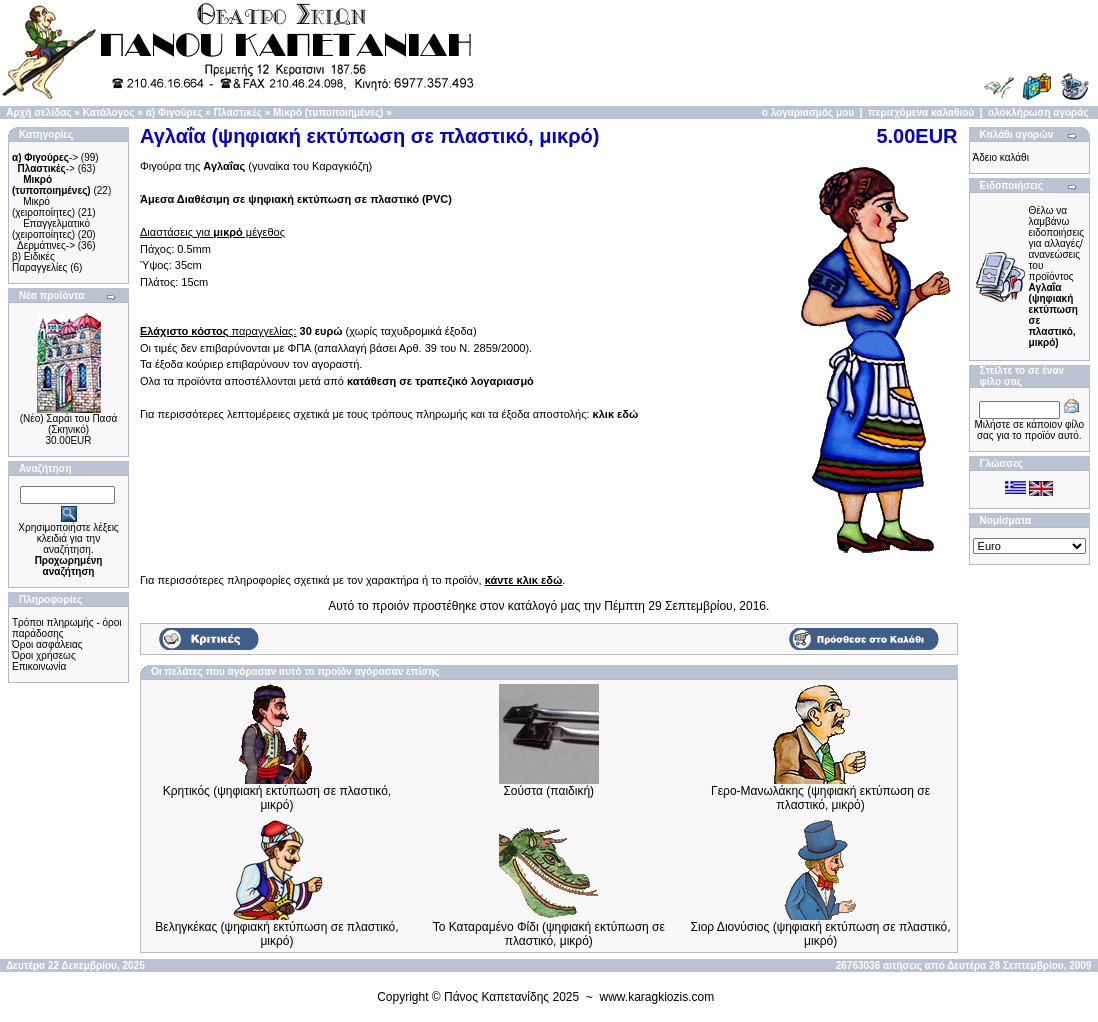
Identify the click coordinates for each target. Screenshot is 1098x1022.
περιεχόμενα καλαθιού (921, 112)
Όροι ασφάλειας (47, 644)
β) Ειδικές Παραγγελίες (39, 262)
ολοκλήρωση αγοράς (1038, 112)
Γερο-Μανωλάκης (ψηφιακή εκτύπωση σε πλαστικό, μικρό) (820, 798)
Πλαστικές (238, 112)
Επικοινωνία (39, 666)
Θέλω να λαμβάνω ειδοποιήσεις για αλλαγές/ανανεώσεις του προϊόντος (1056, 276)
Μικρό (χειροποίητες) (43, 207)
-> (45, 157)
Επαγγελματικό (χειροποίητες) (51, 229)
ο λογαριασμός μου (808, 112)
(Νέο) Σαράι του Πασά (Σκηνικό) (69, 424)
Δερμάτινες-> (46, 245)
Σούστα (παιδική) (548, 791)
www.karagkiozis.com (657, 997)
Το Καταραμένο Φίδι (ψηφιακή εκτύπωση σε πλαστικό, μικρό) (549, 934)
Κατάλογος (109, 112)
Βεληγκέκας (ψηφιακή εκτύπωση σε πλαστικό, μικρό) (276, 934)
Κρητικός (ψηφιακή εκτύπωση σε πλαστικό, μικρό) (277, 798)
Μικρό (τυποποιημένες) (328, 112)
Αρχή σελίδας (38, 112)
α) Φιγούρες (174, 112)
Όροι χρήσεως (44, 655)
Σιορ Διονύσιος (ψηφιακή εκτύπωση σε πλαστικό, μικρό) (821, 934)
